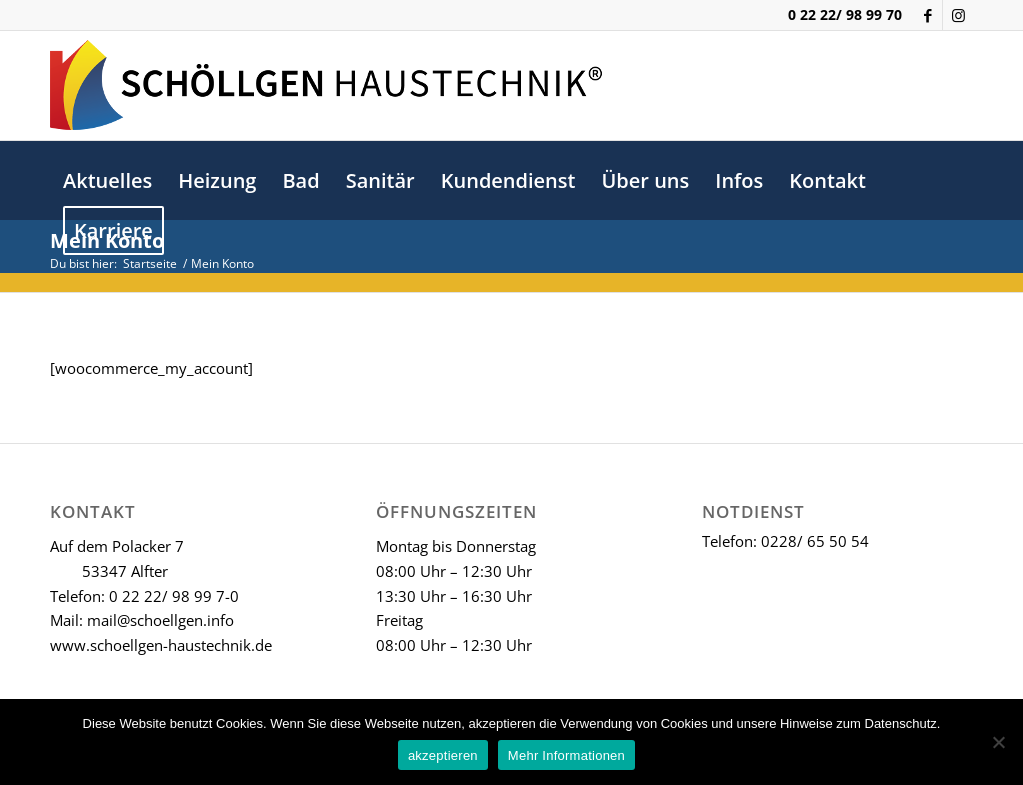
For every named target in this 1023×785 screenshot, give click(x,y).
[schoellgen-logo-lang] (326, 85)
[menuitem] (107, 181)
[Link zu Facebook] (927, 15)
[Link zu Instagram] (958, 15)
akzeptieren (443, 755)
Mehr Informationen (566, 755)
